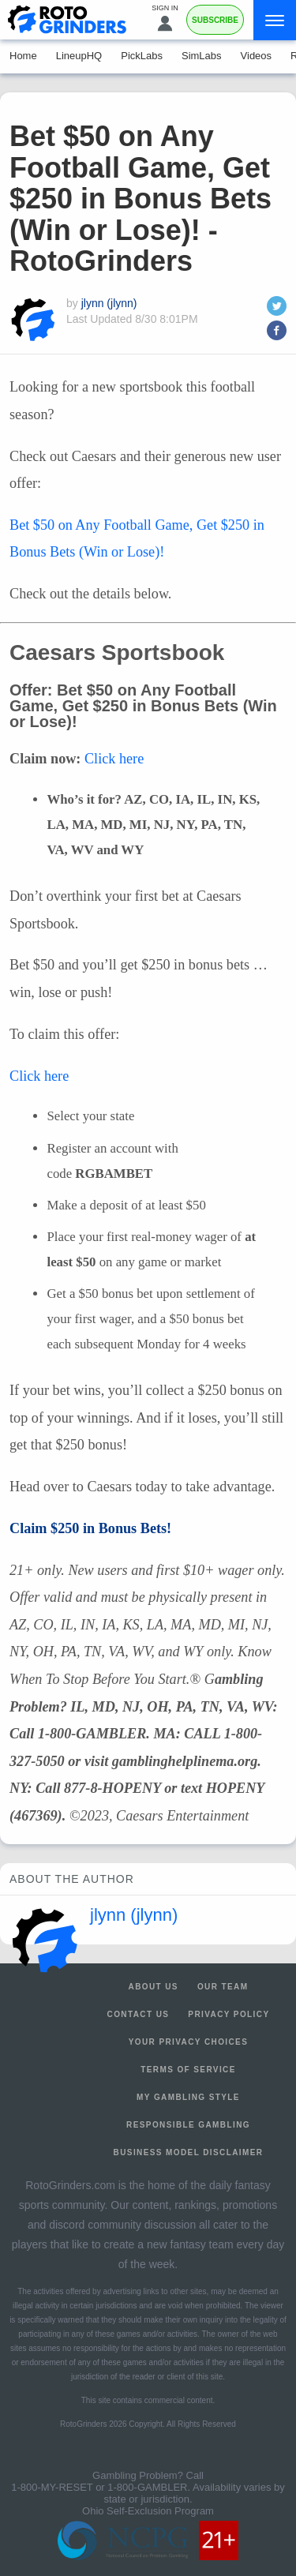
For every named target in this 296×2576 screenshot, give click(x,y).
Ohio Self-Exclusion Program (148, 2511)
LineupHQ (79, 56)
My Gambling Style (188, 2097)
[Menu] (274, 20)
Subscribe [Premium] (215, 20)
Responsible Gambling (188, 2124)
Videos (256, 56)
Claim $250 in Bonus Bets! (90, 1528)
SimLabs (202, 56)
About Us (153, 1986)
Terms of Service (188, 2069)
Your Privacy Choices (189, 2042)
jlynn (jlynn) (109, 303)
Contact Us (138, 2014)
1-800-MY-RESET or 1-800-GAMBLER (99, 2487)
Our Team (223, 1986)
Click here (114, 759)
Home (23, 56)
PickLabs (142, 56)
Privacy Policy (228, 2014)
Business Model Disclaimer (189, 2152)
